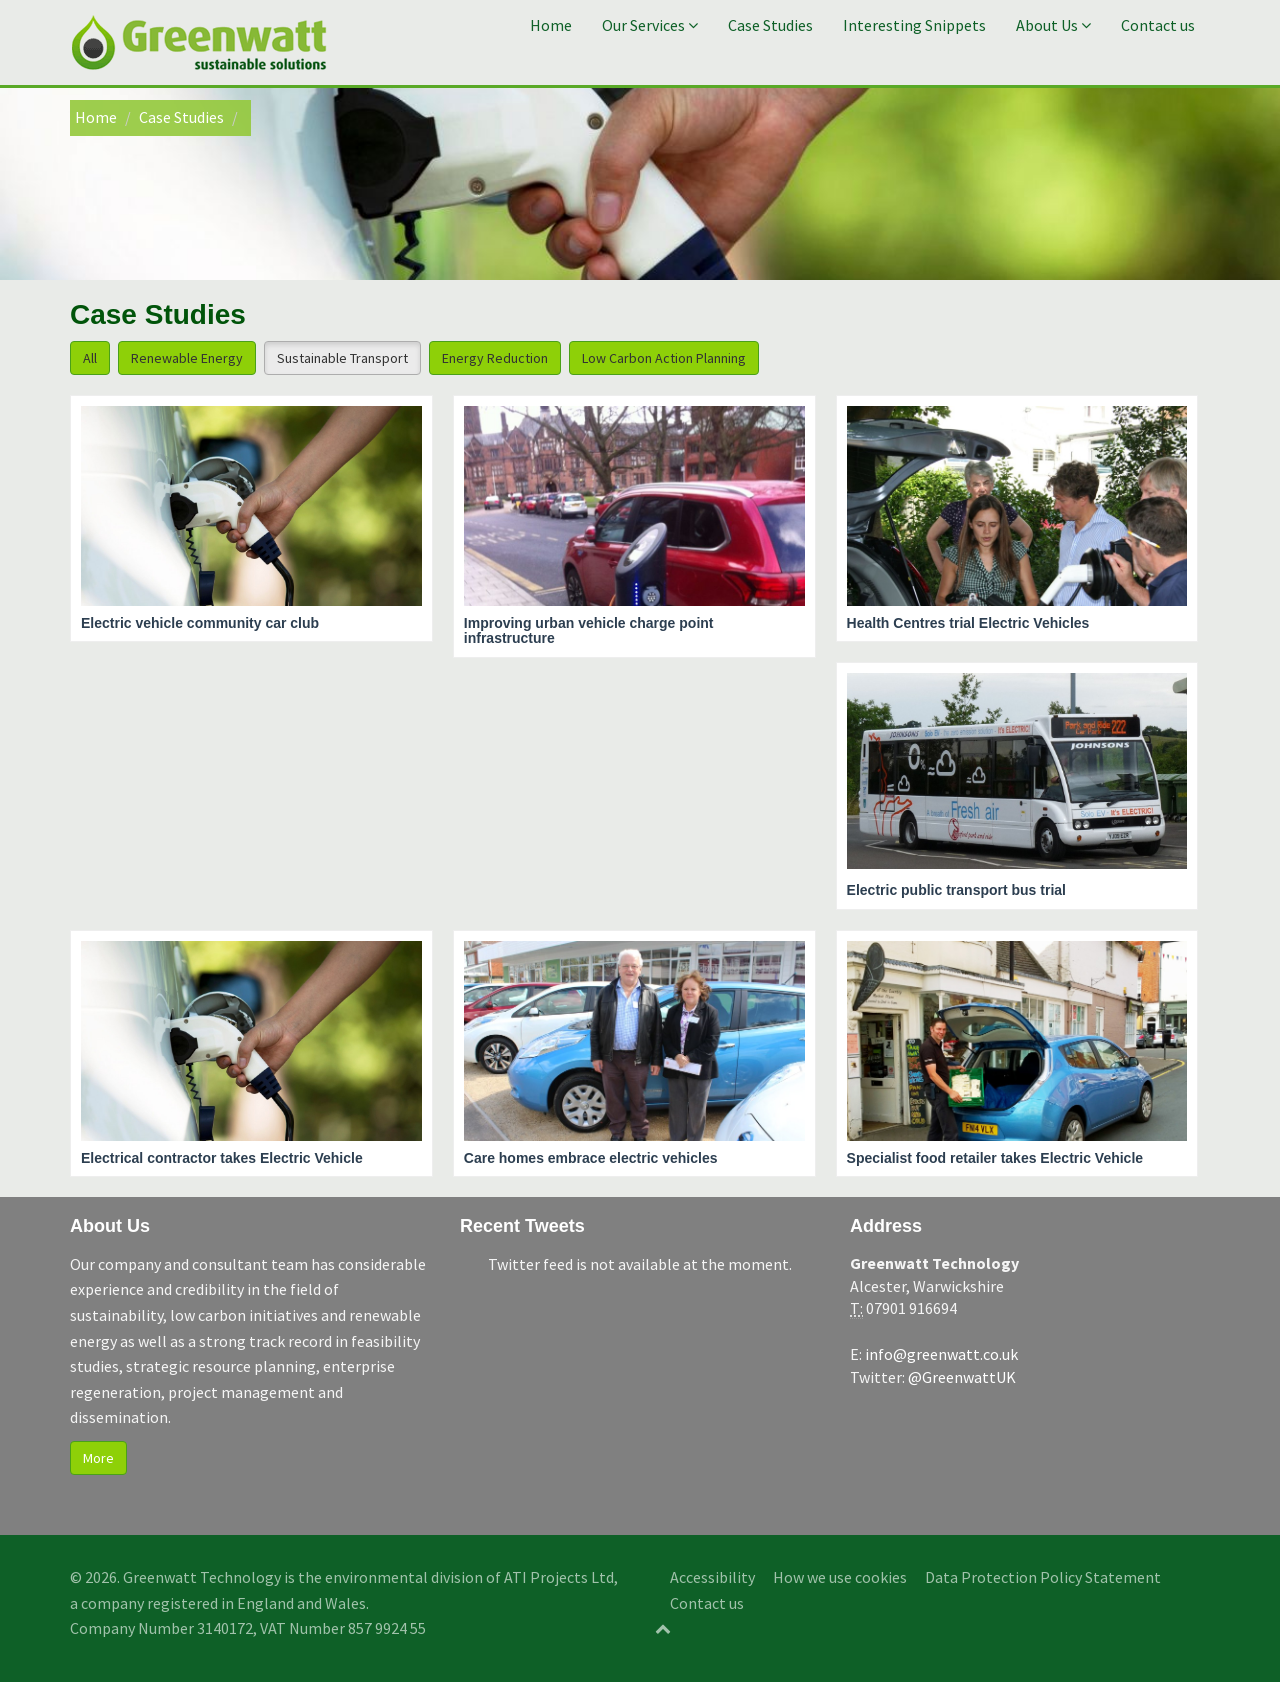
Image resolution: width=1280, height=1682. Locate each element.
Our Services (650, 25)
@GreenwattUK (962, 1377)
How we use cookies (840, 1577)
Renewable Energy (187, 358)
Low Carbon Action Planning (664, 358)
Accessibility (712, 1577)
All (90, 358)
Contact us (1158, 25)
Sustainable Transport (342, 358)
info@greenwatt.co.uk (941, 1354)
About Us (1053, 25)
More (98, 1458)
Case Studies (770, 25)
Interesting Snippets (914, 25)
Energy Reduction (495, 358)
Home (551, 25)
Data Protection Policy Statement (1043, 1577)
